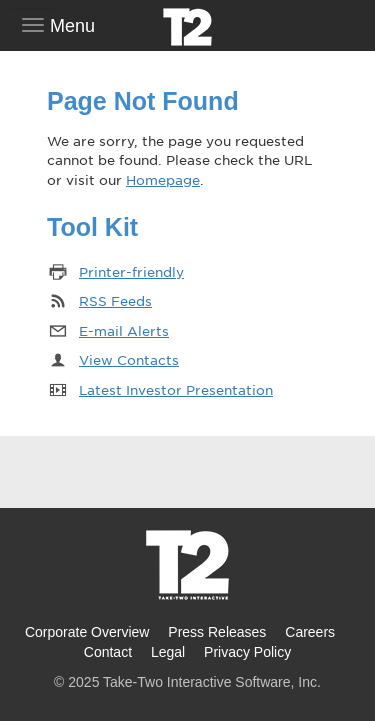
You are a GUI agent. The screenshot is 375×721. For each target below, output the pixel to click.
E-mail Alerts (124, 330)
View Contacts (129, 359)
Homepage (163, 179)
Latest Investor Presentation (176, 389)
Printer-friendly (131, 271)
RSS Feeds (115, 300)
